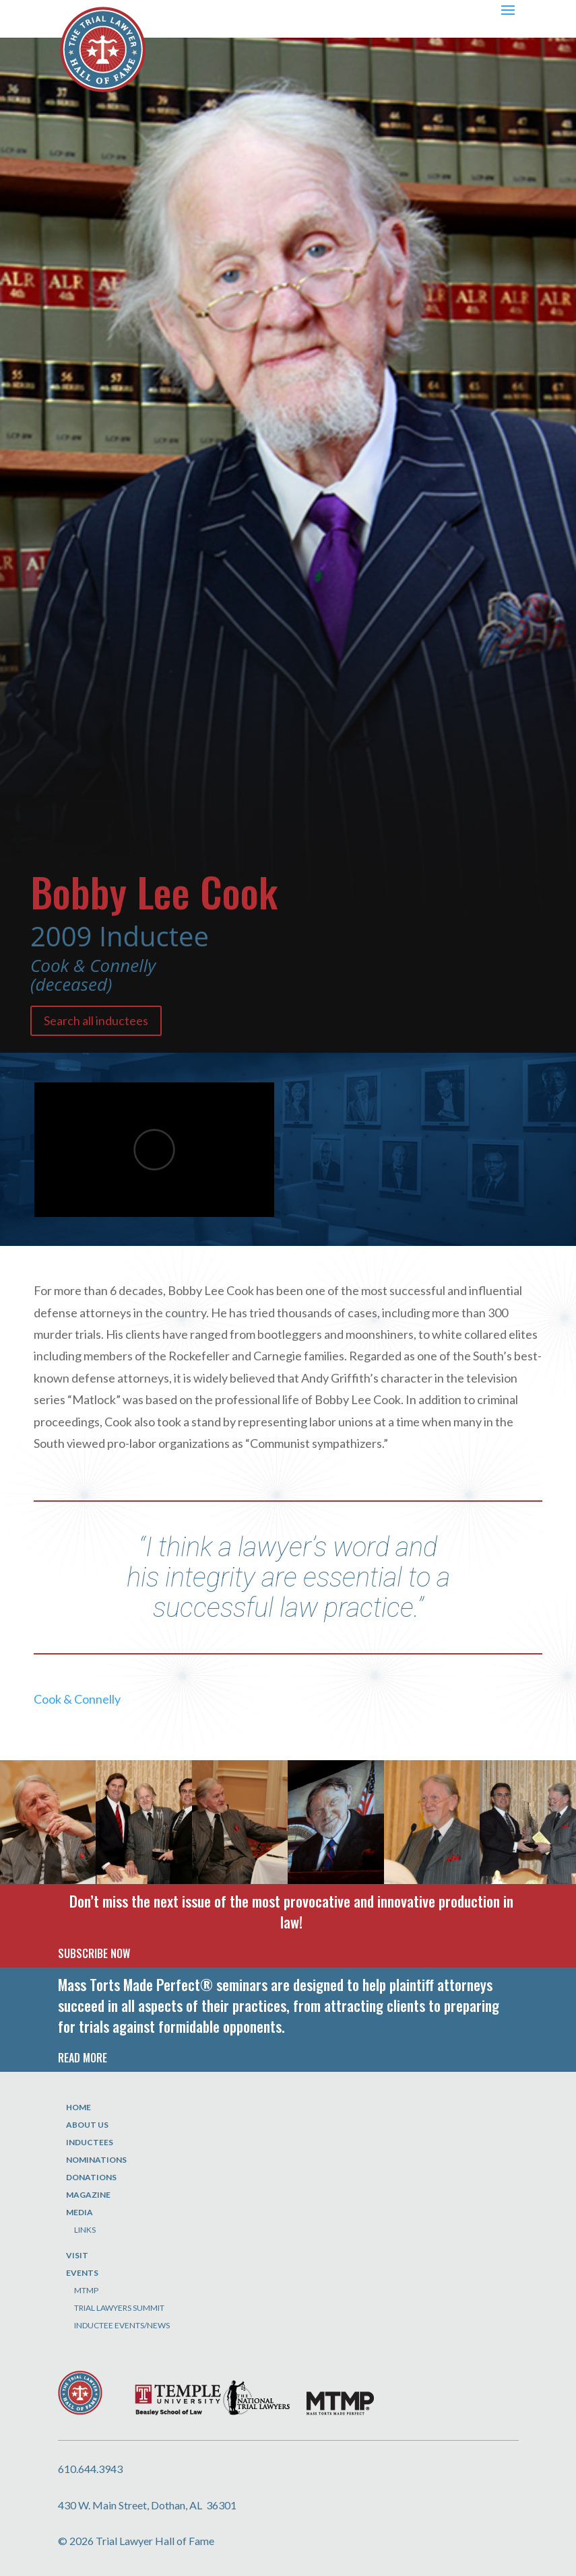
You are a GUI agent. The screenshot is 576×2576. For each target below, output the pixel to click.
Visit (77, 2255)
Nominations (96, 2160)
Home (78, 2107)
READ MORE (82, 2058)
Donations (91, 2177)
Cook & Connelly (77, 1699)
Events (82, 2273)
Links (85, 2230)
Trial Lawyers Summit (119, 2308)
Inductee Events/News (122, 2325)
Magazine (88, 2195)
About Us (87, 2125)
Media (79, 2212)
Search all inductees (96, 1020)
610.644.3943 (90, 2468)
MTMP (86, 2290)
